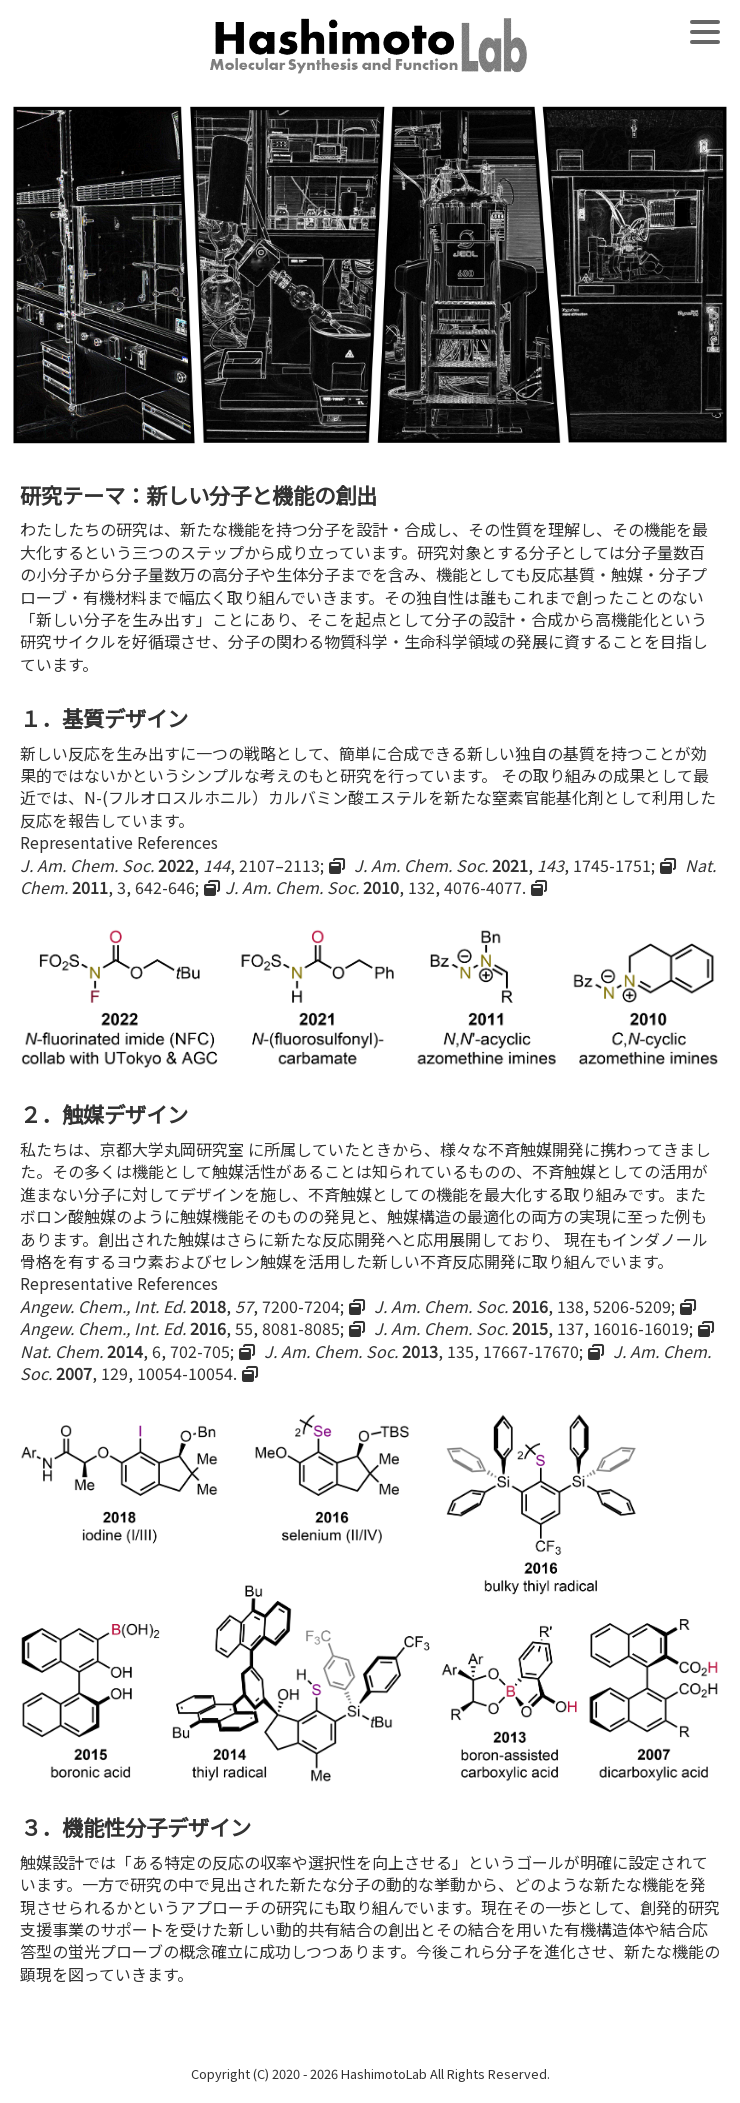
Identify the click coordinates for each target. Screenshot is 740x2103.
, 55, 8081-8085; (182, 1328)
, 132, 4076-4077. (375, 887)
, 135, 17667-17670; (423, 1351)
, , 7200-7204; (182, 1306)
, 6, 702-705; (127, 1351)
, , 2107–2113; (172, 865)
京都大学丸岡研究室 (172, 1149)
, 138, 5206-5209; (524, 1306)
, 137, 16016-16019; (533, 1328)
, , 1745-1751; (504, 865)
